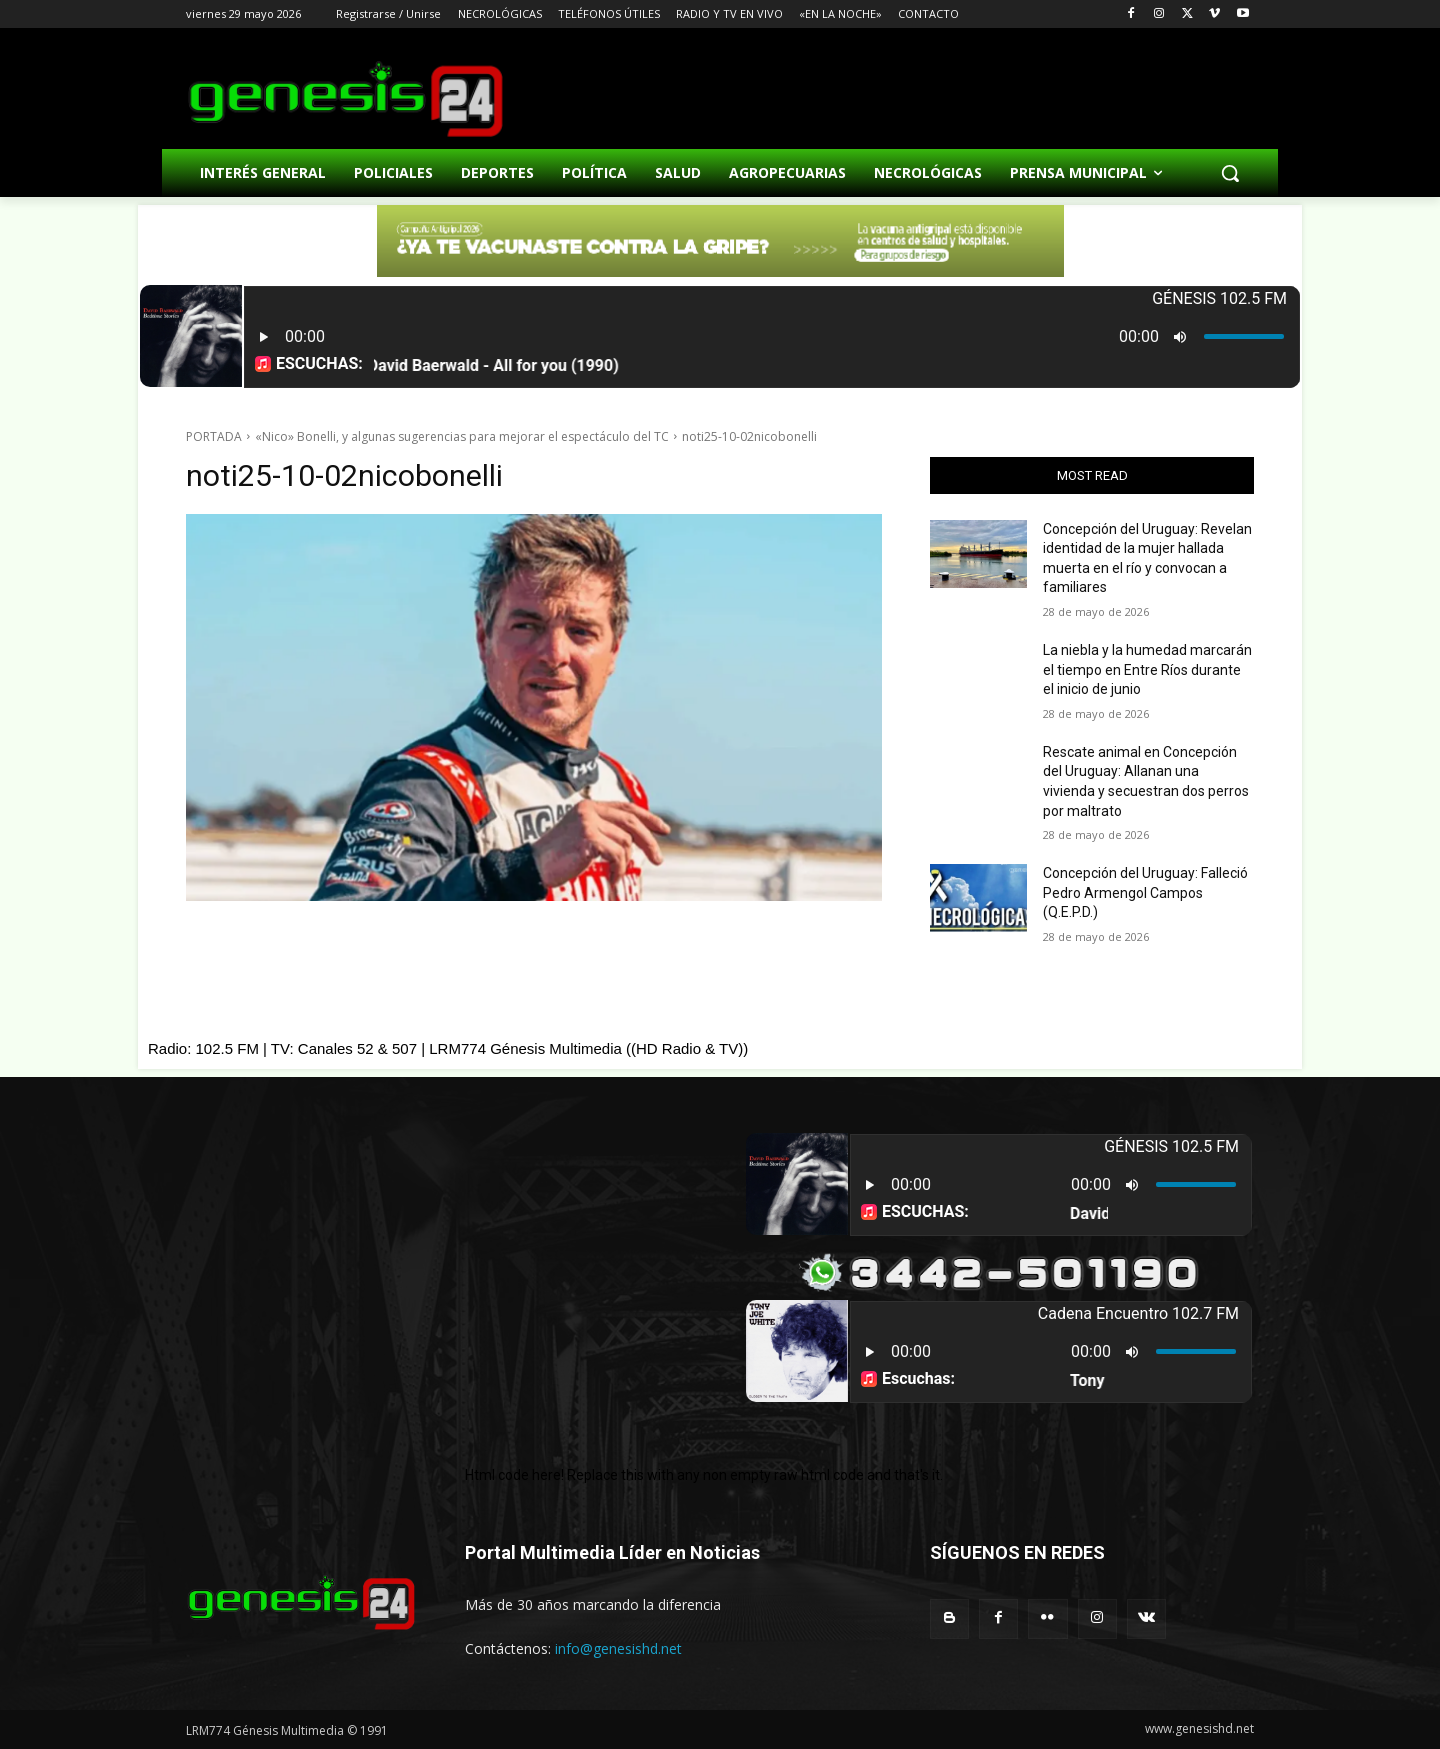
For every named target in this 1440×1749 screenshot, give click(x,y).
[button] (1230, 173)
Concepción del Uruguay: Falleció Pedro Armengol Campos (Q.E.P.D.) (1145, 892)
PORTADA (214, 436)
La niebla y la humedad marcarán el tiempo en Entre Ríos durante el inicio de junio (1147, 669)
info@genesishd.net (618, 1648)
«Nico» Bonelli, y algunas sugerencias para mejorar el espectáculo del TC (462, 436)
